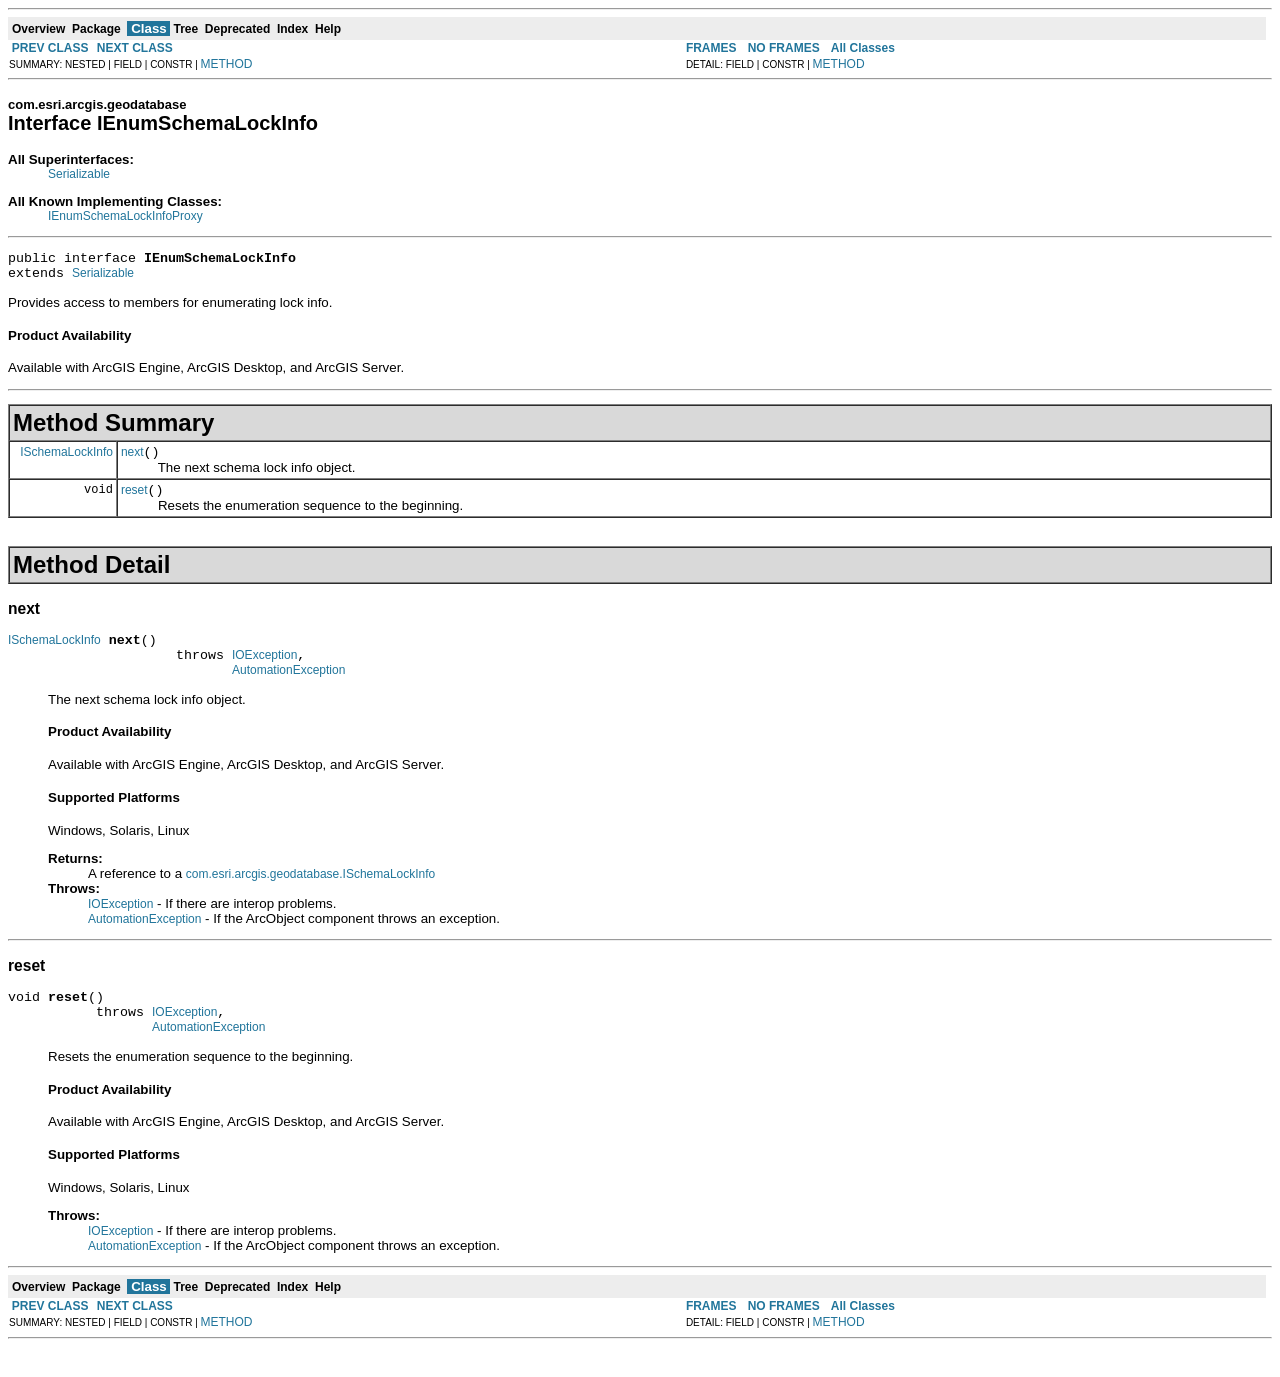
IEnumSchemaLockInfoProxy (125, 216)
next (132, 461)
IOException (264, 673)
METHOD (227, 64)
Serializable (79, 174)
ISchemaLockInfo (66, 460)
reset (134, 502)
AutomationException (288, 691)
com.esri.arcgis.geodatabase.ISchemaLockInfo (310, 895)
